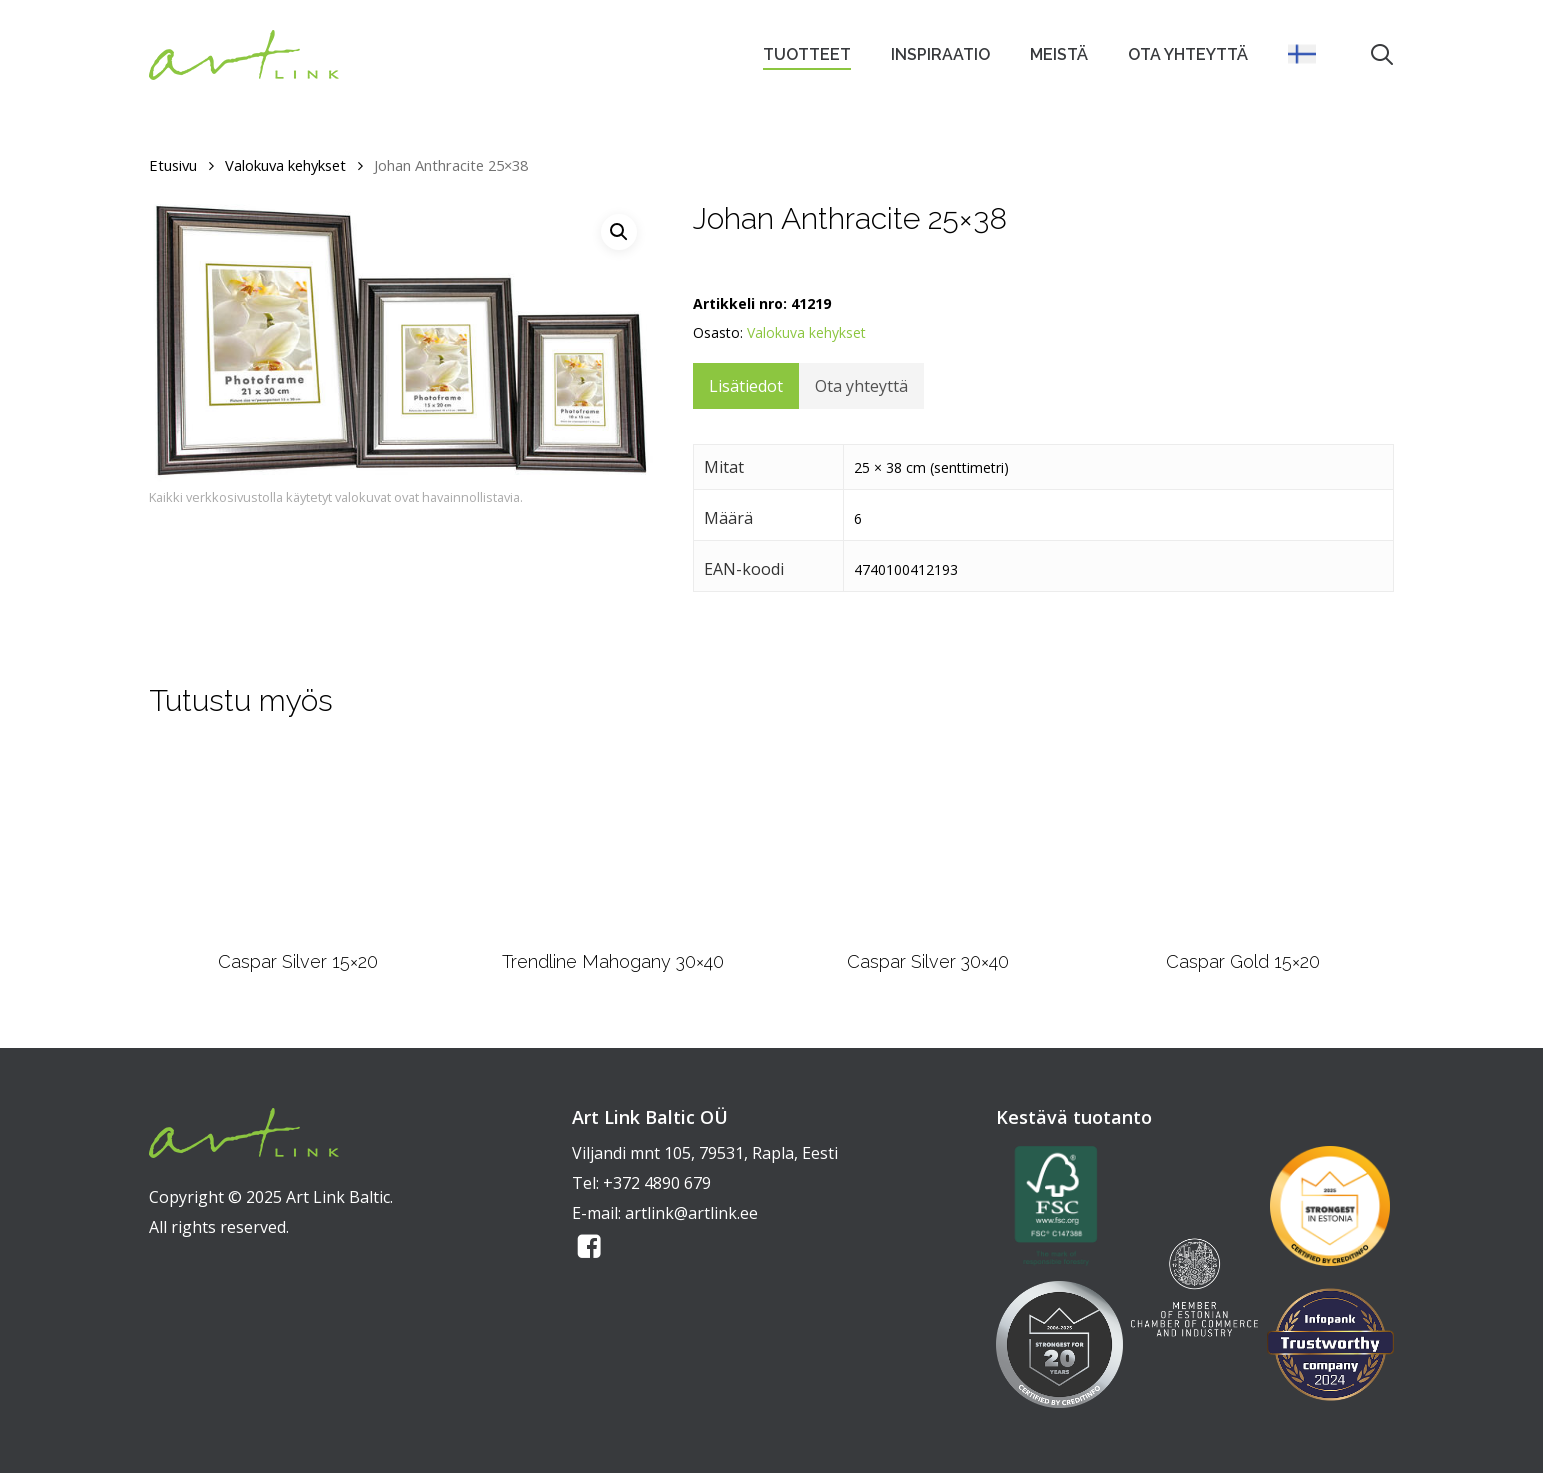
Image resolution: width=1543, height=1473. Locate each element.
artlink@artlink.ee (691, 1213)
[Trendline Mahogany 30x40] (613, 841)
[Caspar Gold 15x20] (1243, 840)
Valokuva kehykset (285, 165)
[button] (619, 232)
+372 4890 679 (657, 1183)
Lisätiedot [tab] (746, 386)
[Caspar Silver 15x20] (298, 841)
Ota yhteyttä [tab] (861, 386)
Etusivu (173, 165)
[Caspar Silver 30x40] (928, 841)
